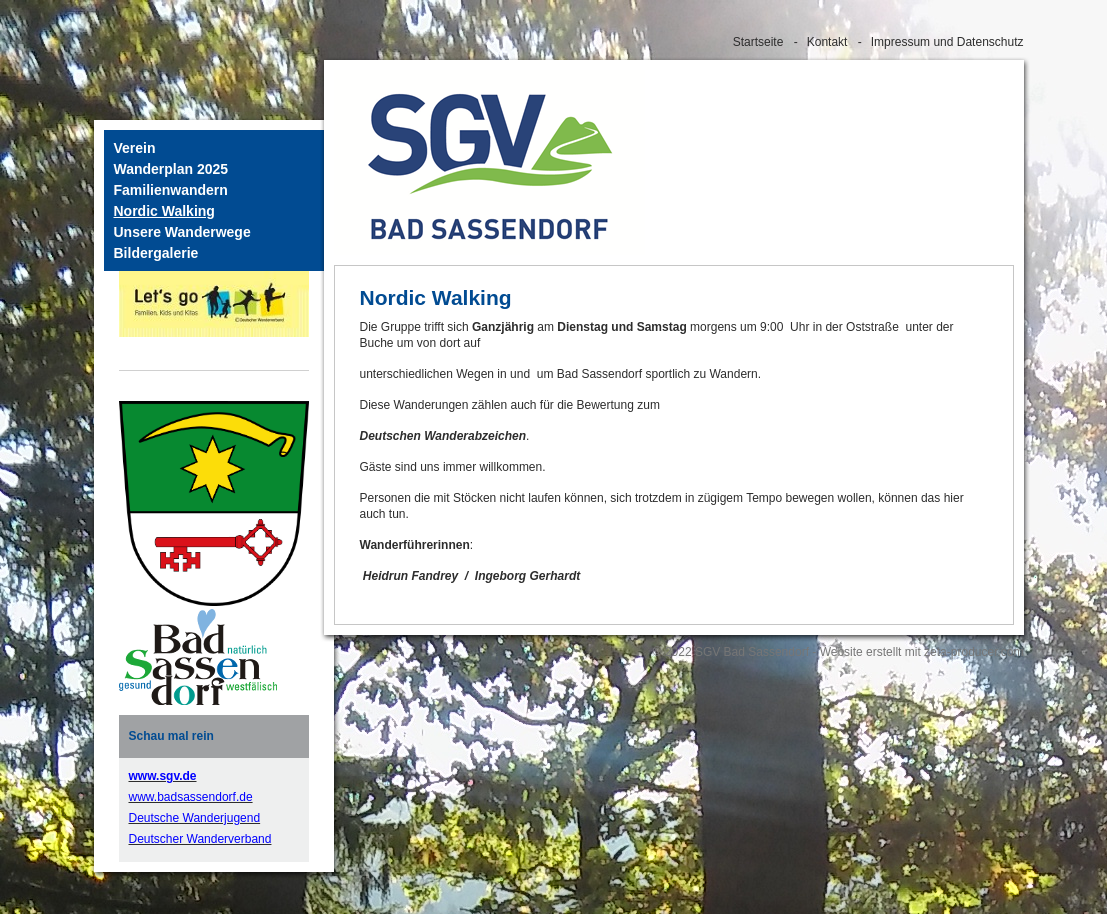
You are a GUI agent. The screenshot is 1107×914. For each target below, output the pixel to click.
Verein (135, 148)
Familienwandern (171, 190)
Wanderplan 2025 (171, 169)
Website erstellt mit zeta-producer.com (922, 652)
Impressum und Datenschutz (947, 42)
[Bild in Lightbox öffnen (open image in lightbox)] (198, 657)
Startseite (758, 42)
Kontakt (827, 42)
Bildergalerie (156, 253)
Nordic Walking (164, 211)
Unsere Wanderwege (182, 232)
